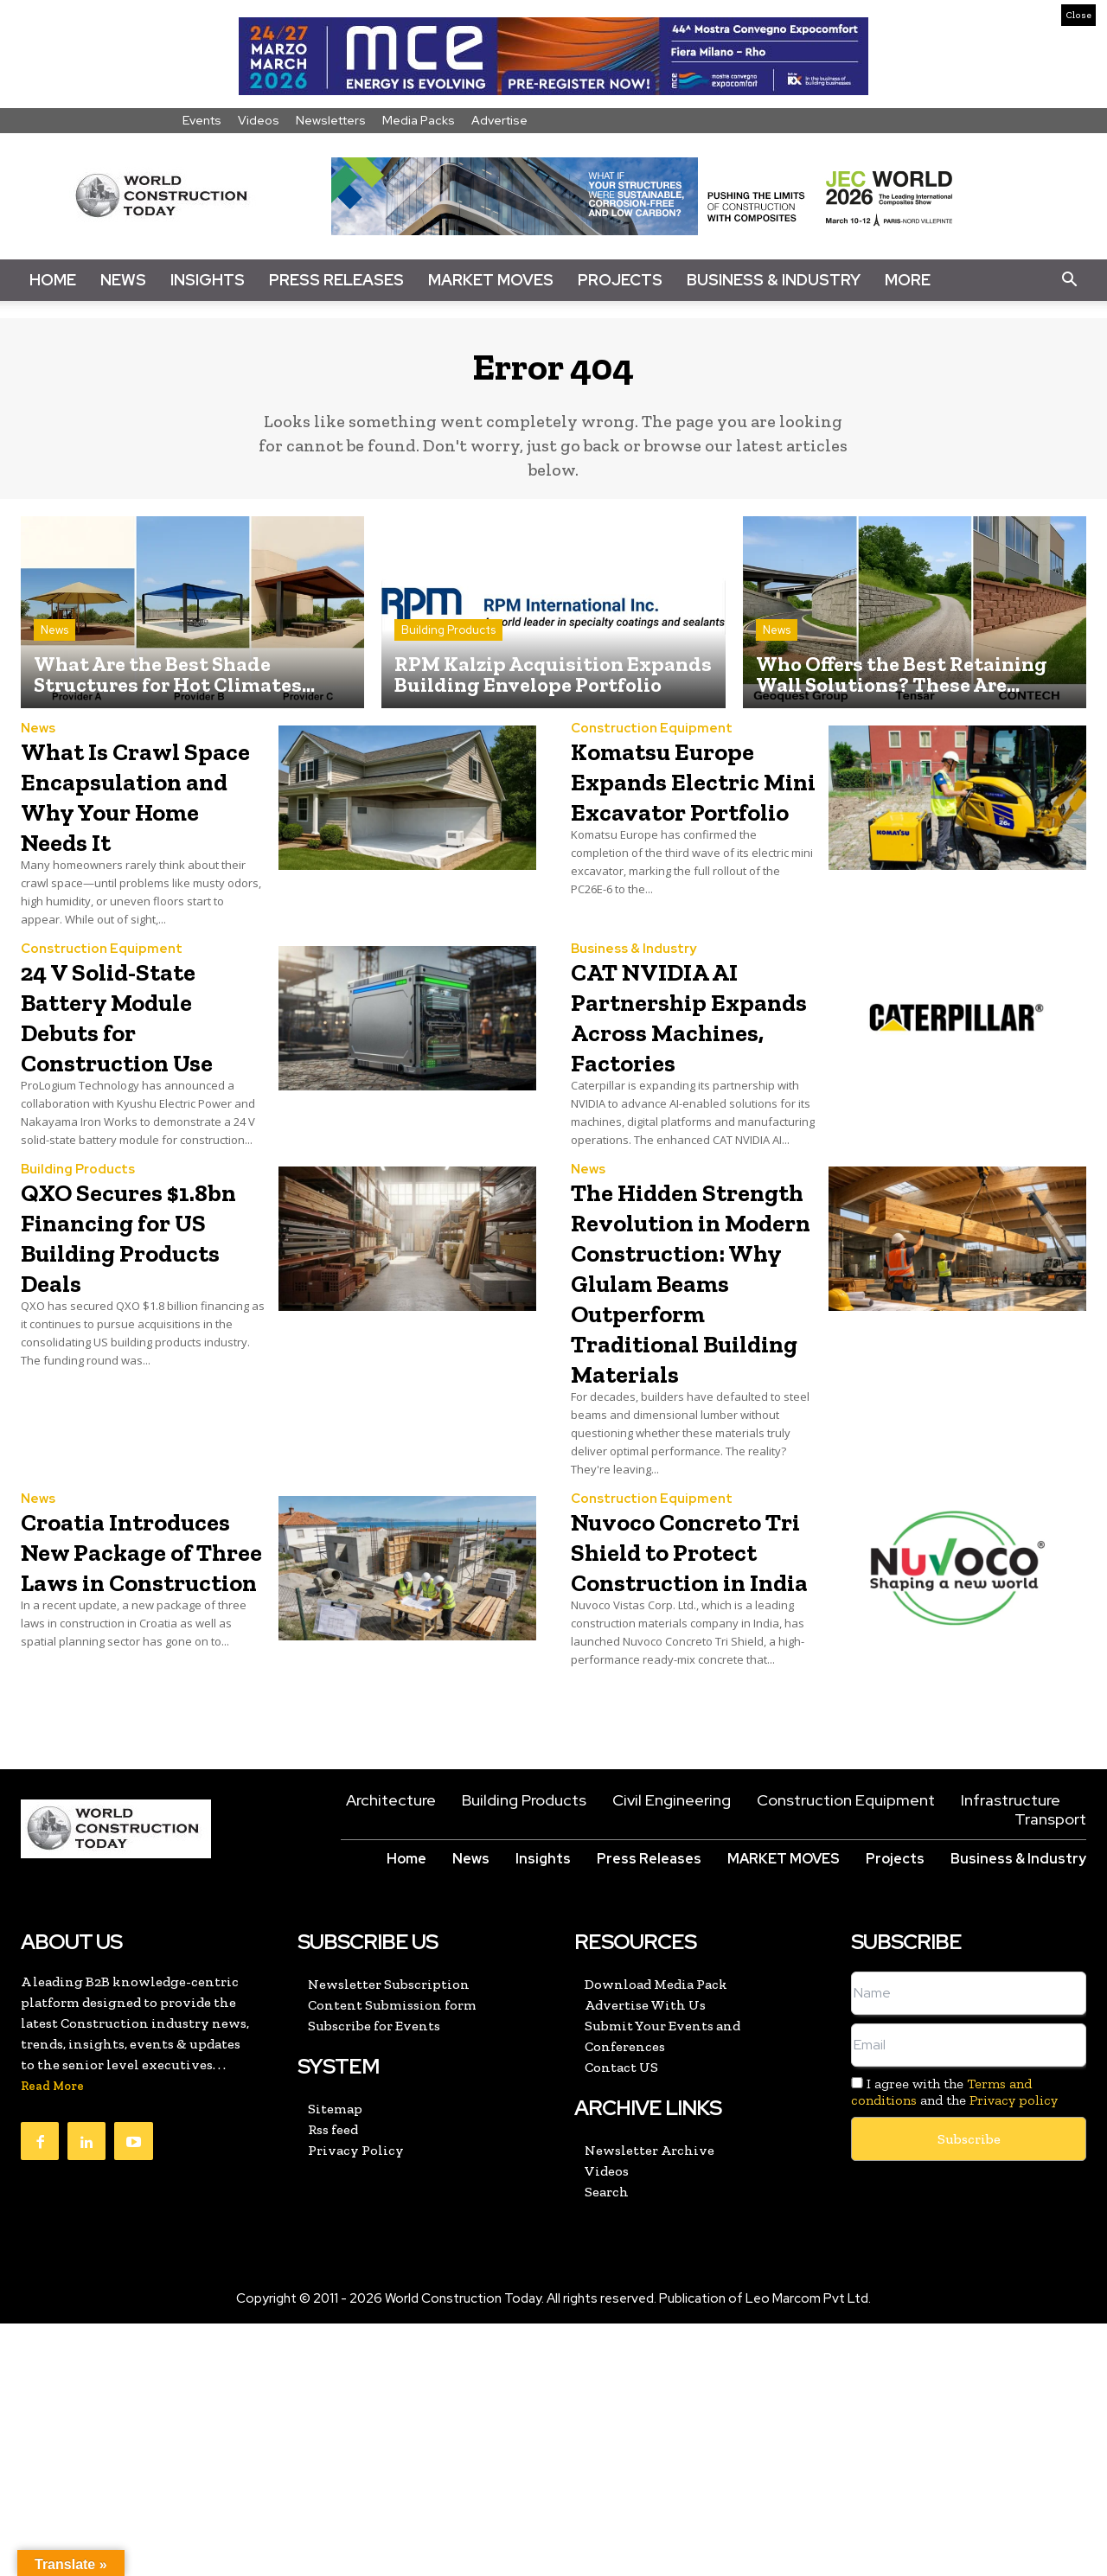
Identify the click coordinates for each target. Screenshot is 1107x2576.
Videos (258, 120)
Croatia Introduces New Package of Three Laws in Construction (138, 1772)
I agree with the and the (954, 2344)
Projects (620, 280)
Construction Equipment (652, 738)
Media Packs (418, 120)
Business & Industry (774, 280)
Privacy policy (1013, 2352)
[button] (1069, 280)
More (908, 280)
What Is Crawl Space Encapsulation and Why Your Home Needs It (120, 820)
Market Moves (491, 280)
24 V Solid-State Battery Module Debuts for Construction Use (139, 1056)
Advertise (499, 120)
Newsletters (331, 120)
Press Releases (336, 280)
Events (201, 120)
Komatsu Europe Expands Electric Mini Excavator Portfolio (686, 805)
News (123, 280)
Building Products (448, 640)
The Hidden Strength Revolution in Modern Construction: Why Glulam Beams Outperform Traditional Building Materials (665, 1412)
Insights (207, 280)
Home (52, 280)
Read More (52, 2338)
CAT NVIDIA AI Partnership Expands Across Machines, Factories (679, 1071)
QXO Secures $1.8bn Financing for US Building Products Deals (135, 1307)
